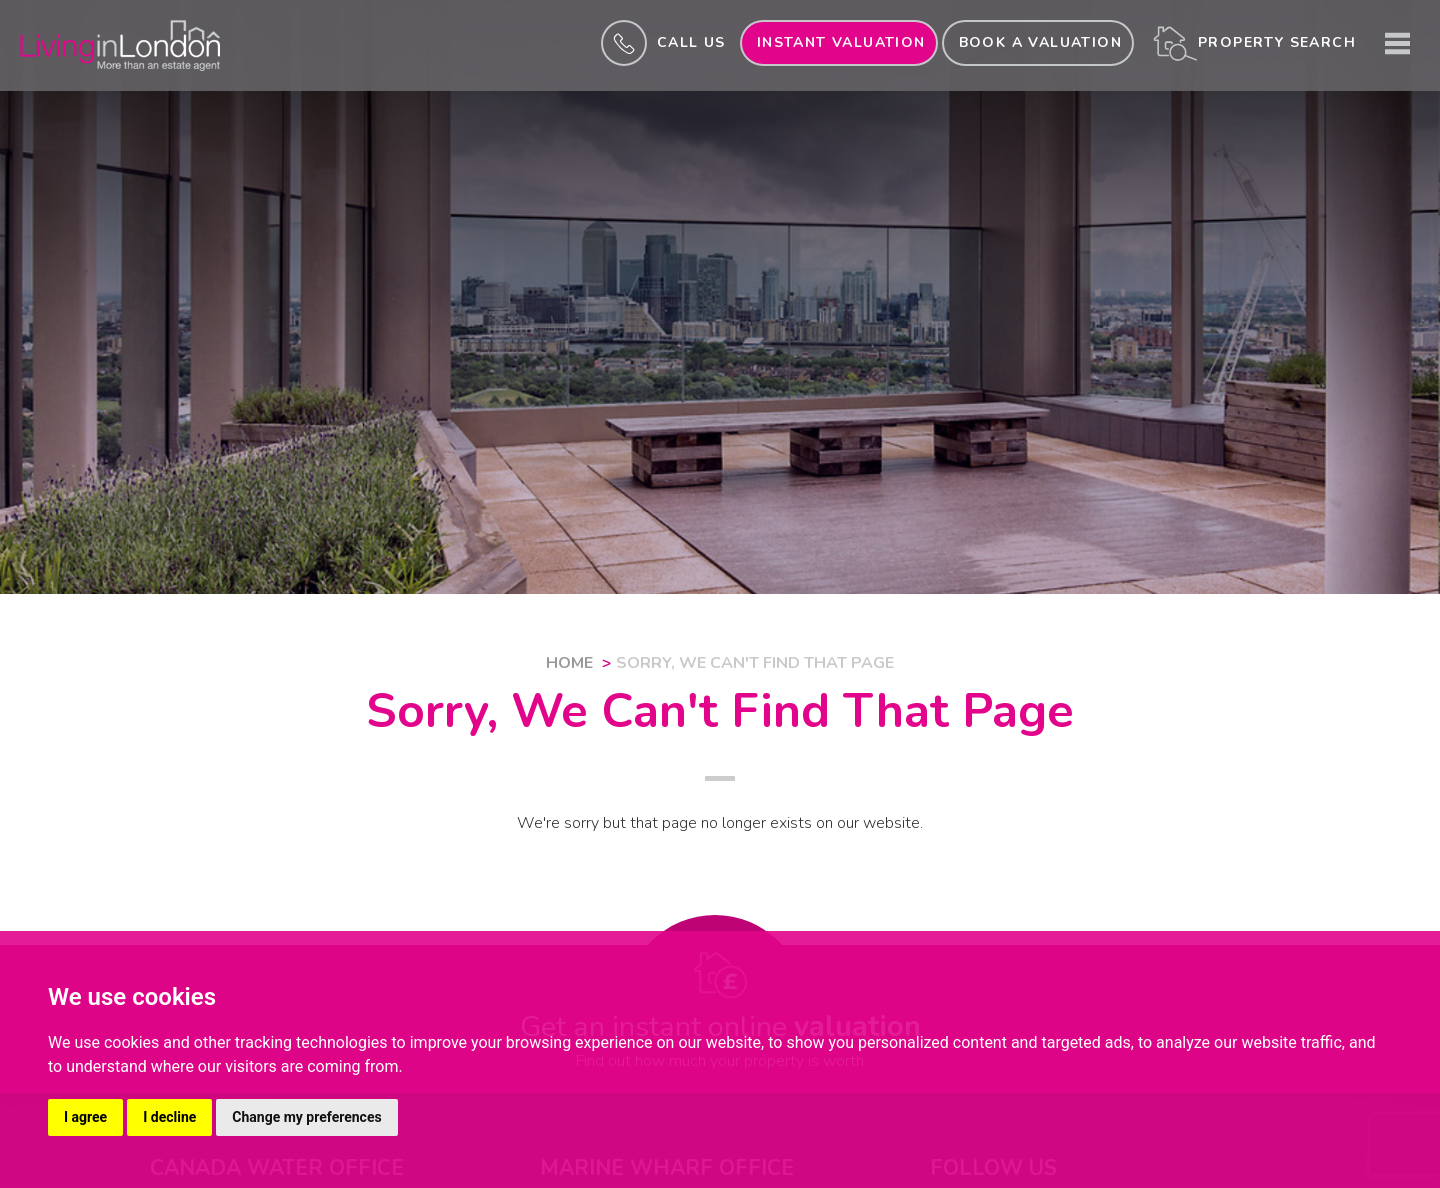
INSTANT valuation (841, 42)
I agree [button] (85, 1117)
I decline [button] (169, 1117)
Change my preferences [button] (306, 1117)
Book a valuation (1040, 42)
